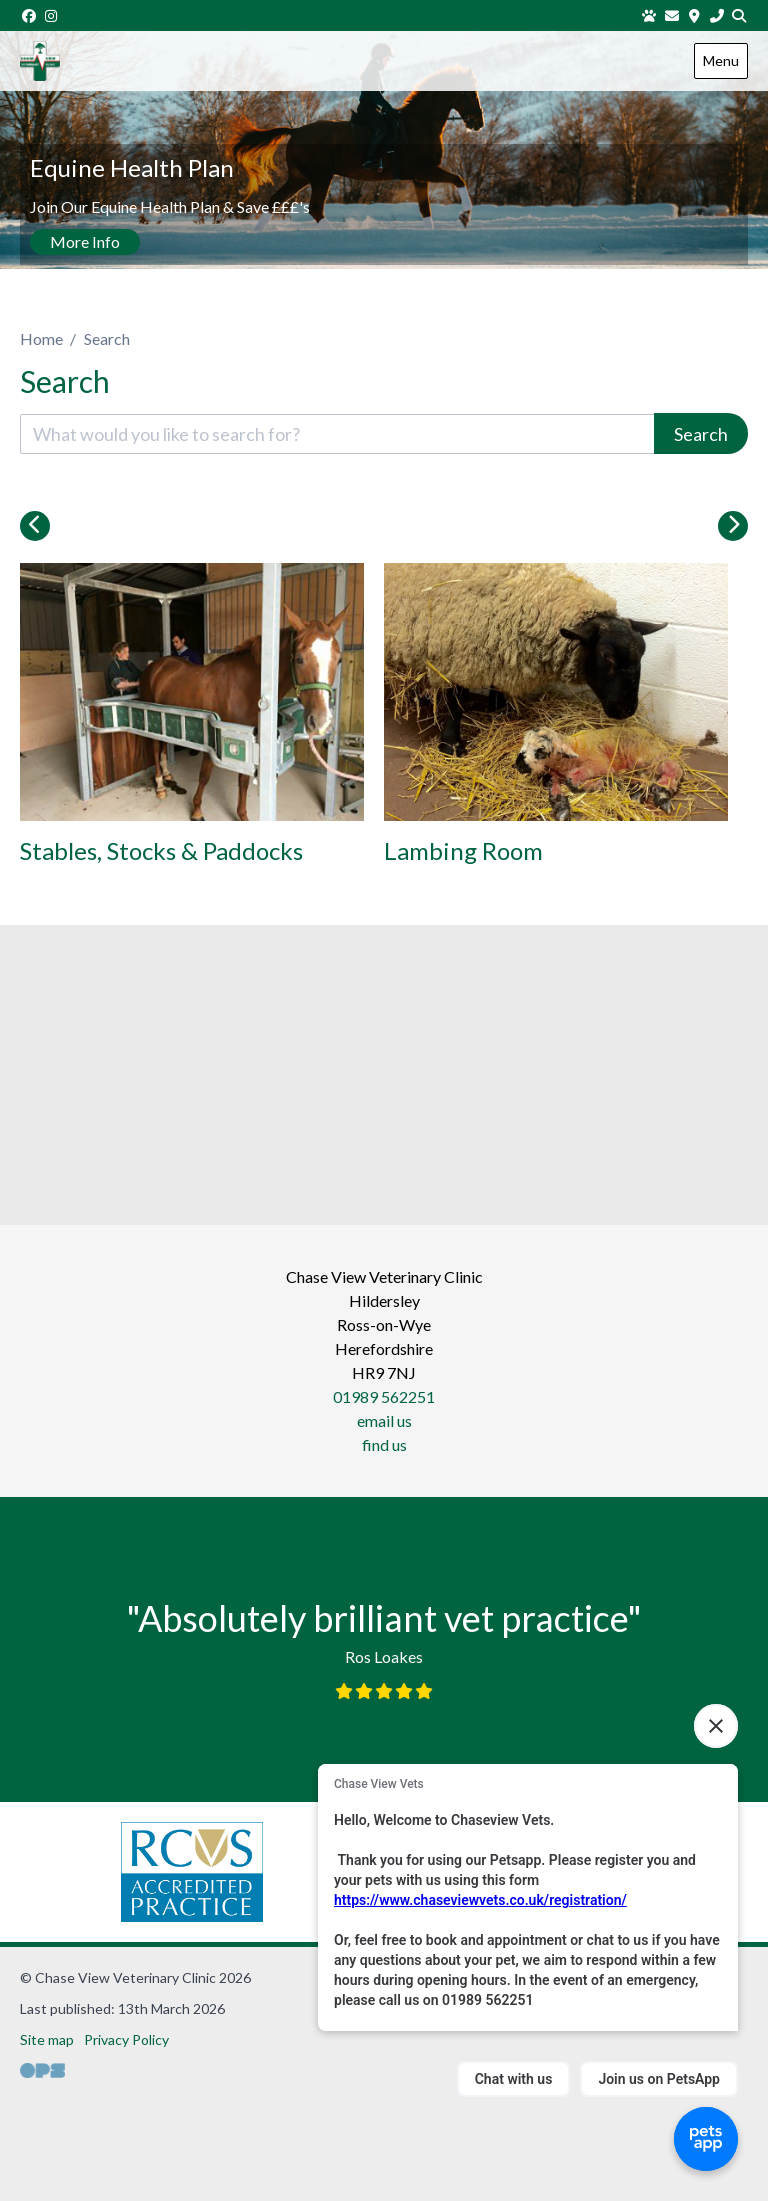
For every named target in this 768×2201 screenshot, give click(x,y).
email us (384, 1420)
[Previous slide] (35, 526)
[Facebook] (29, 15)
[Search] (740, 15)
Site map (47, 2039)
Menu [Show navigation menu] (721, 60)
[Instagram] (52, 15)
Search (701, 434)
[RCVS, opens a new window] (192, 1872)
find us (384, 1444)
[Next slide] (733, 526)
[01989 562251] (717, 15)
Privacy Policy (126, 2039)
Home (41, 338)
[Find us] (695, 15)
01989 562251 (384, 1396)
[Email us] (672, 15)
